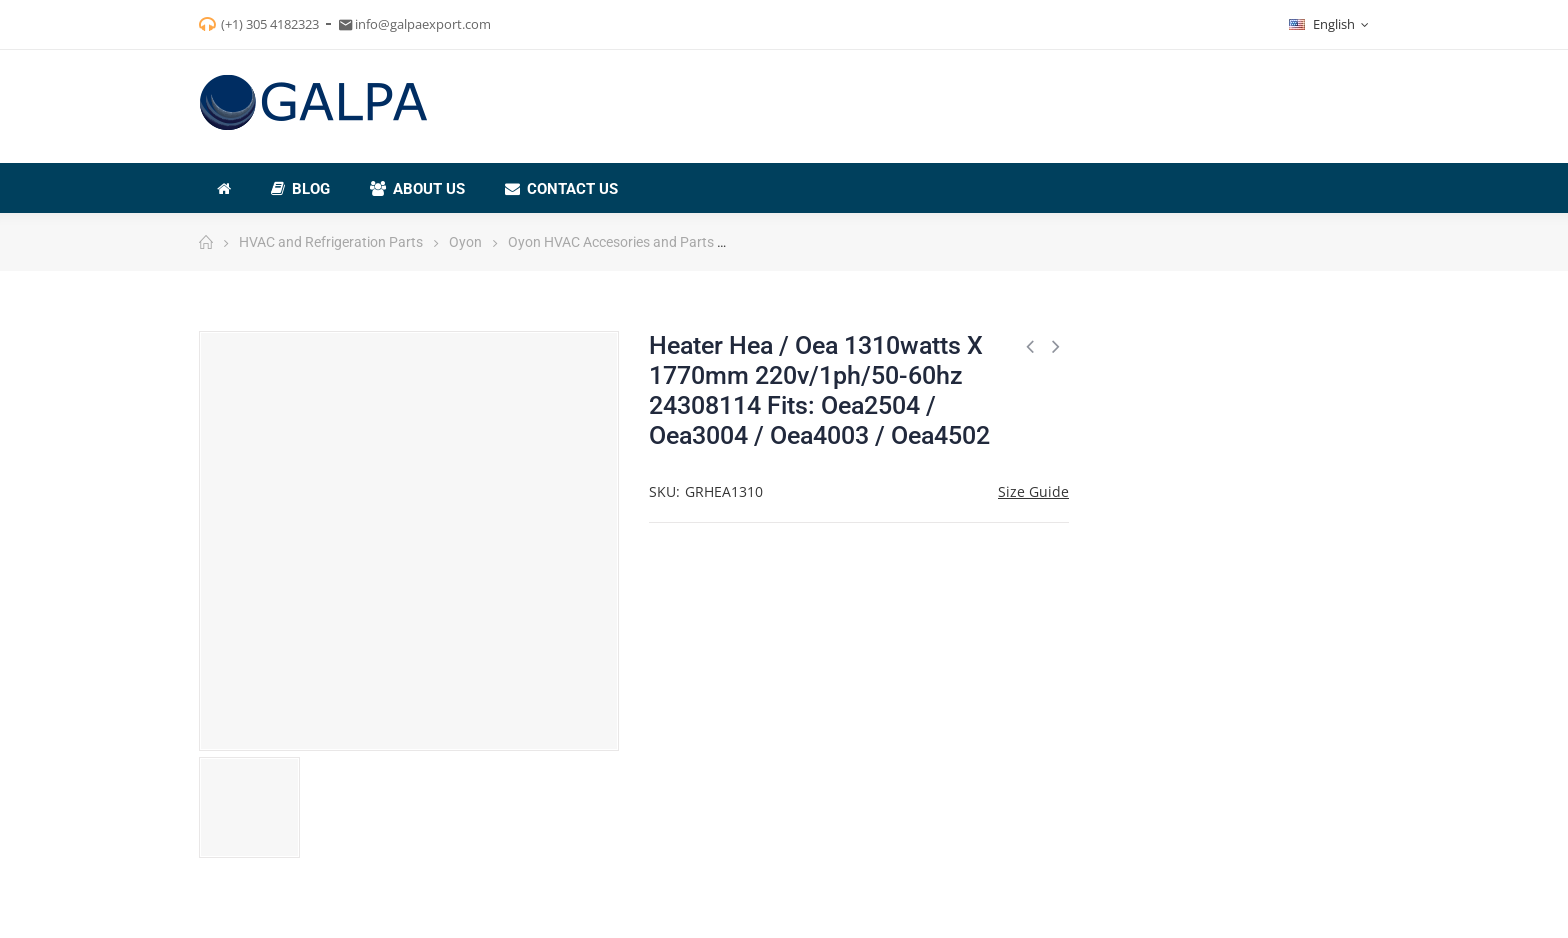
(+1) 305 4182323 (270, 24)
